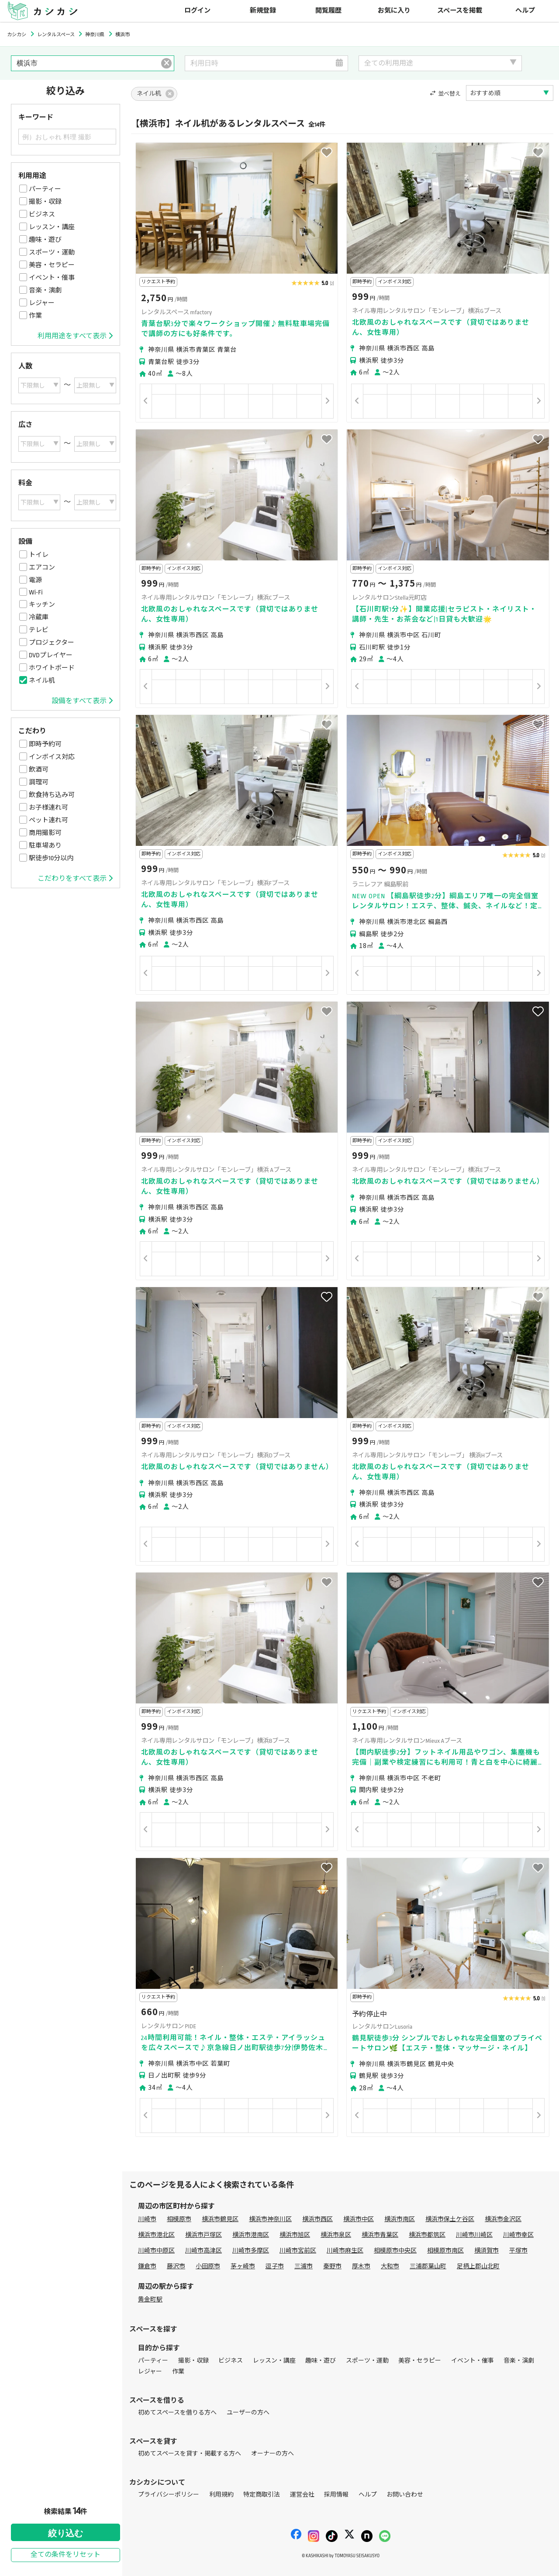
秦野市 (332, 2266)
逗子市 (275, 2266)
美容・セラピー (52, 264)
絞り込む (65, 2533)
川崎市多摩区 (250, 2250)
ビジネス (42, 214)
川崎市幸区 (518, 2235)
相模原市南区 (445, 2250)
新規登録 (263, 10)
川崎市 (147, 2219)
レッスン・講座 (52, 226)
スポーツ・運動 (52, 252)
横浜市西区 (317, 2219)
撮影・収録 (45, 201)
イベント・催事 (52, 277)
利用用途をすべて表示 (75, 336)
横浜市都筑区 (427, 2235)
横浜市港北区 (156, 2235)
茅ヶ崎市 (243, 2266)
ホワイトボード (52, 667)
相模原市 (179, 2219)
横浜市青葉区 (380, 2235)
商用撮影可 (45, 832)
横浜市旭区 (295, 2235)
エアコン (42, 567)
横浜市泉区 (336, 2235)
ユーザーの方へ (248, 2412)
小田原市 (208, 2266)
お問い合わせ (404, 2494)
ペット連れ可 (48, 820)
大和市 (390, 2266)
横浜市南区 (399, 2219)
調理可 (38, 782)
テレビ (38, 629)
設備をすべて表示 (82, 701)
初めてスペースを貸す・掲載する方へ (189, 2453)
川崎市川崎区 (474, 2235)
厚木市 (361, 2266)
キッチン (42, 604)
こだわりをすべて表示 (75, 879)
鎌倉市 (147, 2266)
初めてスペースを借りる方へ (177, 2412)
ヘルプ (525, 10)
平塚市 (518, 2250)
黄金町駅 (150, 2299)
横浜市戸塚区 (203, 2235)
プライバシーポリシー (168, 2494)
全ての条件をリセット (65, 2555)
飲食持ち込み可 (52, 794)
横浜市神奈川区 (270, 2219)
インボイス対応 (52, 756)
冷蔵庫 (38, 617)
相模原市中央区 (395, 2250)
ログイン (197, 10)
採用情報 (336, 2494)
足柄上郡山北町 (478, 2266)
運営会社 (302, 2494)
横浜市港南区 (250, 2235)
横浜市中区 (358, 2219)
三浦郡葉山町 (428, 2266)
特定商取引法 (261, 2494)
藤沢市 (176, 2266)
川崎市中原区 (156, 2250)
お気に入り (394, 10)
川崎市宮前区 (298, 2250)
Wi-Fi (36, 592)
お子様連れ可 (48, 807)
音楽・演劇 (45, 290)
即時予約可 (45, 744)
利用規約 (221, 2494)
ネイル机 (42, 680)
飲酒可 (38, 769)
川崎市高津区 (203, 2250)
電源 (35, 580)
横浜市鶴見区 (220, 2219)
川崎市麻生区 (345, 2250)
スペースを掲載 (459, 10)
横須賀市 (486, 2250)
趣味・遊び (45, 239)
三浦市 (303, 2266)
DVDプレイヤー (50, 655)
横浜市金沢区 (503, 2219)
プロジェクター (51, 642)
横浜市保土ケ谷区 (449, 2219)
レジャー (42, 302)
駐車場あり (45, 845)
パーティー (45, 188)
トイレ (38, 554)
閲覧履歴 (328, 10)
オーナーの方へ (272, 2453)
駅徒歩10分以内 (51, 858)
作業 (35, 315)
